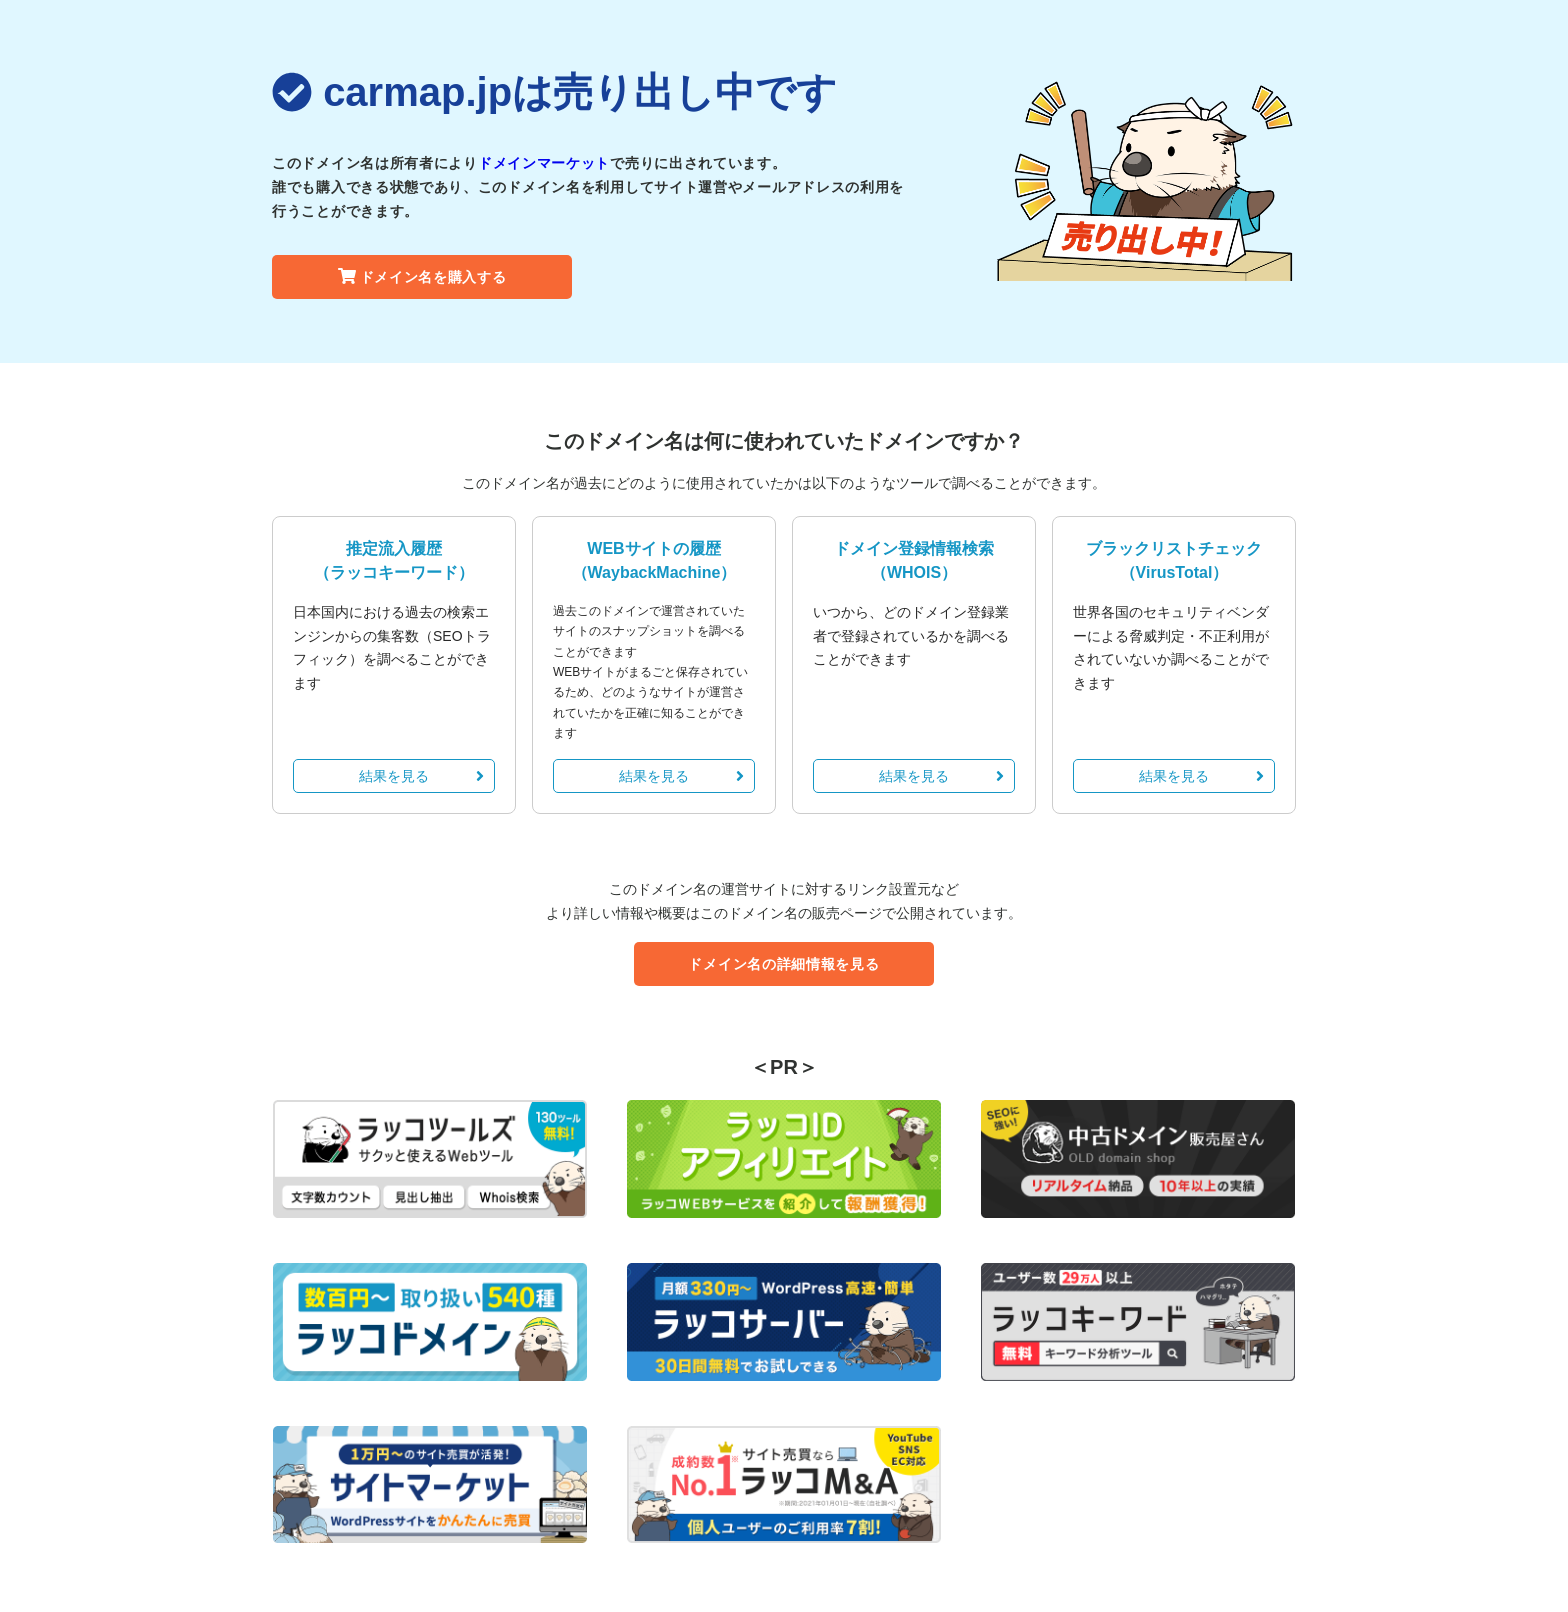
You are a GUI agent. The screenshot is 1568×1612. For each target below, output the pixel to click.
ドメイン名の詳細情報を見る (783, 964)
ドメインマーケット (544, 163)
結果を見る (421, 776)
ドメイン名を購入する (422, 277)
